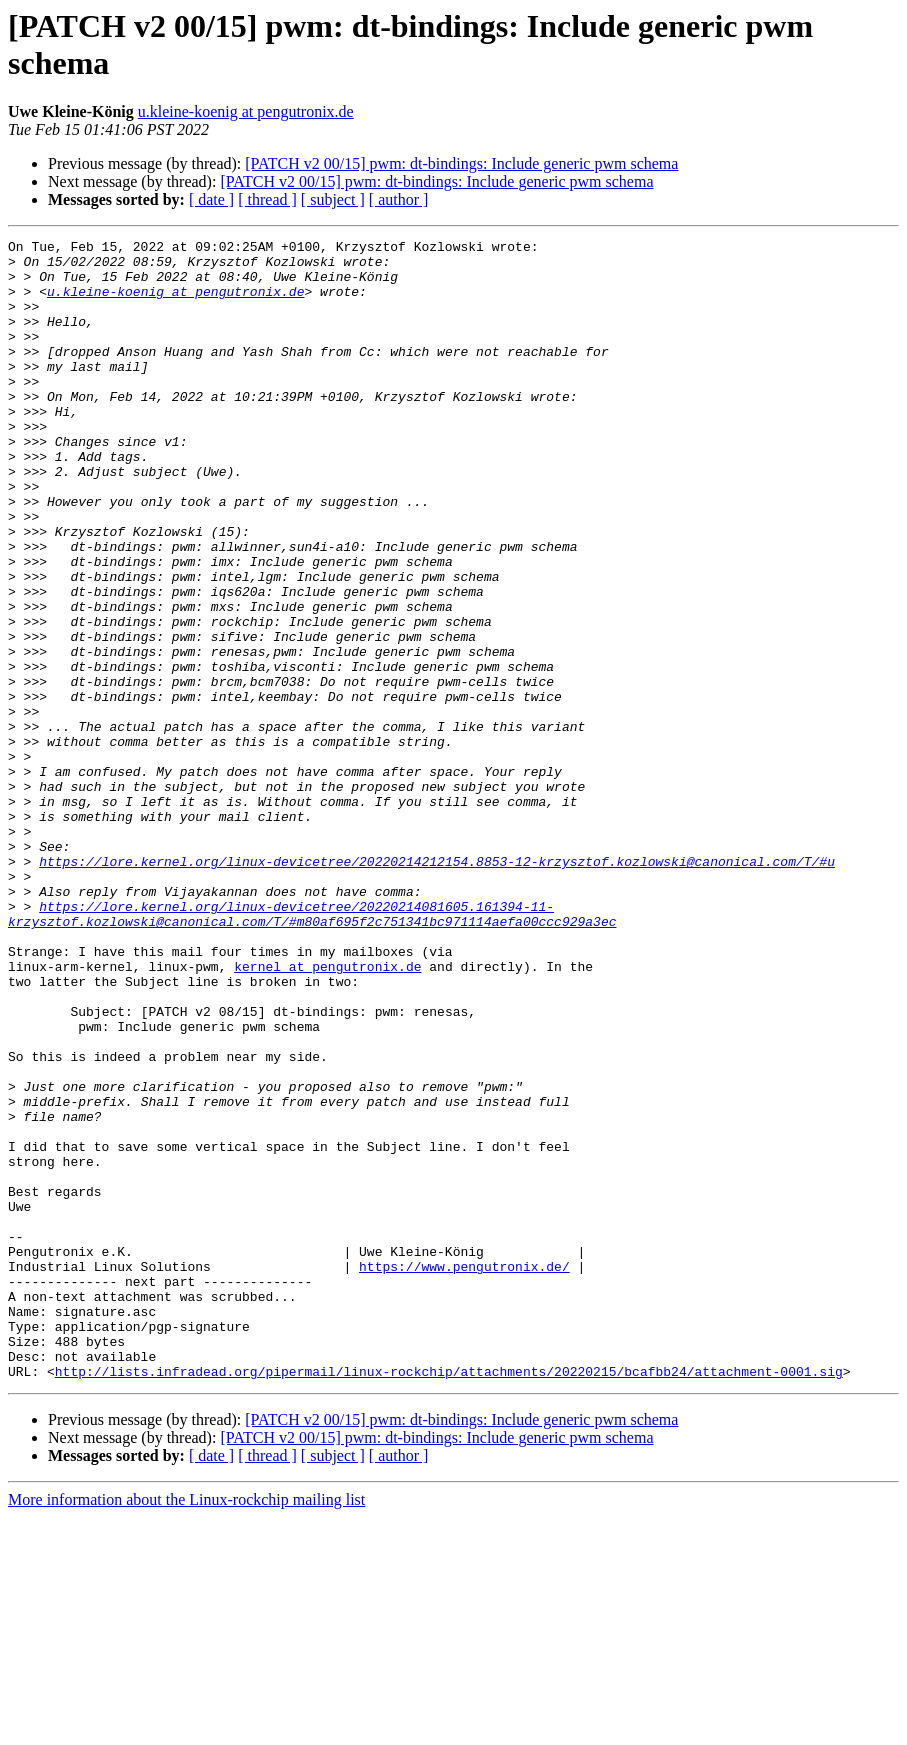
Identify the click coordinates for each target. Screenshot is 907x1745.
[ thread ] (267, 199)
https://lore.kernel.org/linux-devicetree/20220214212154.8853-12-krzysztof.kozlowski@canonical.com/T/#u (437, 987)
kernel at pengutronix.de (327, 1113)
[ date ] (211, 199)
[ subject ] (333, 199)
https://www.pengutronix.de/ (464, 1473)
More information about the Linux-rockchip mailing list (186, 1727)
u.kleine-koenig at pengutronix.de (246, 111)
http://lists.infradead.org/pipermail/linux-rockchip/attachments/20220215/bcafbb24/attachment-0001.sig (449, 1599)
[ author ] (399, 199)
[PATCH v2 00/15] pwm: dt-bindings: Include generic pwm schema (461, 163)
